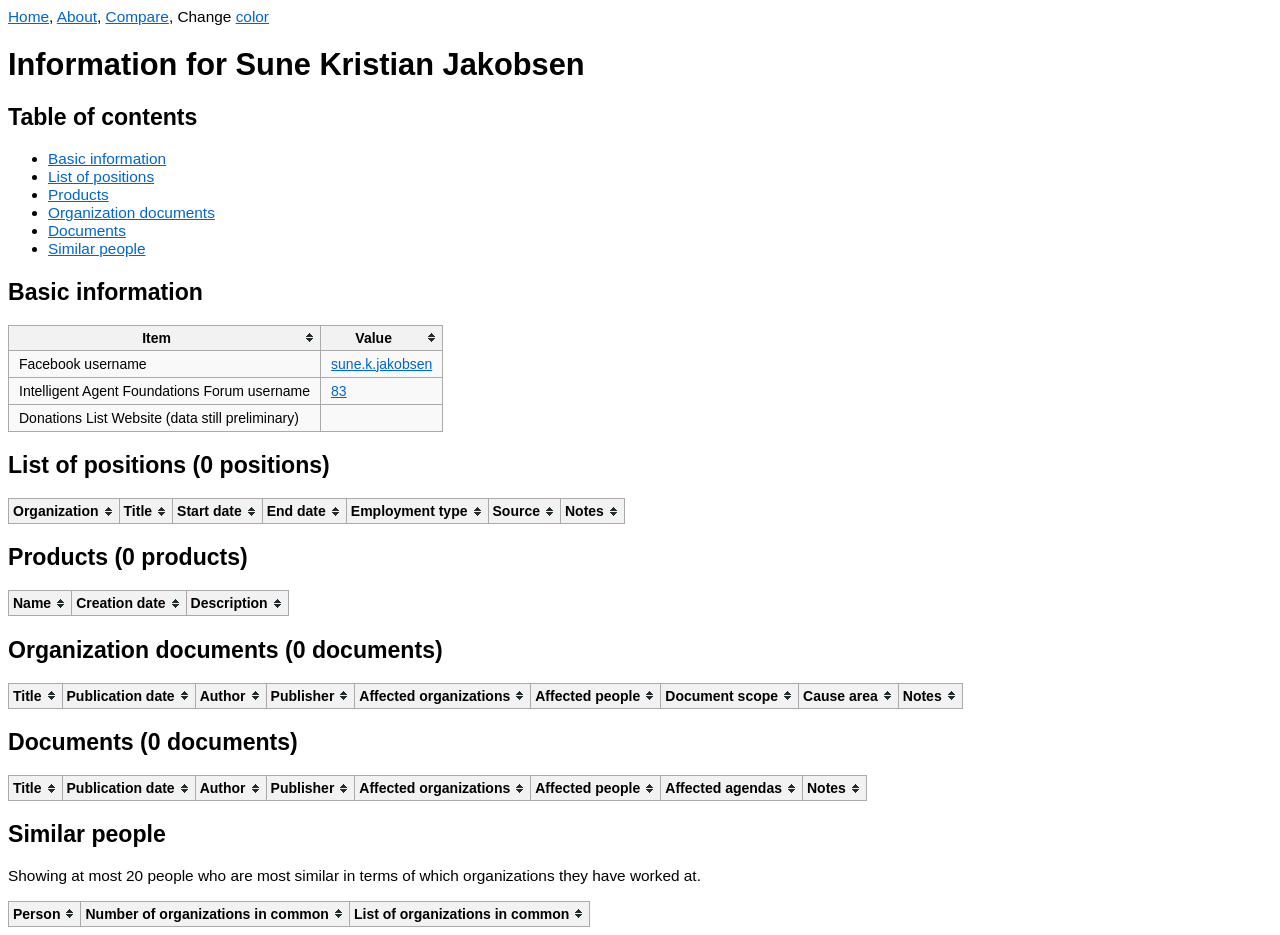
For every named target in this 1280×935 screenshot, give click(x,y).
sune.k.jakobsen (381, 364)
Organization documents (131, 212)
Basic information (107, 158)
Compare (137, 16)
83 (339, 391)
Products (78, 194)
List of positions (101, 176)
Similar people (97, 248)
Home (28, 16)
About (77, 16)
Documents (87, 230)
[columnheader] (165, 337)
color (252, 16)
